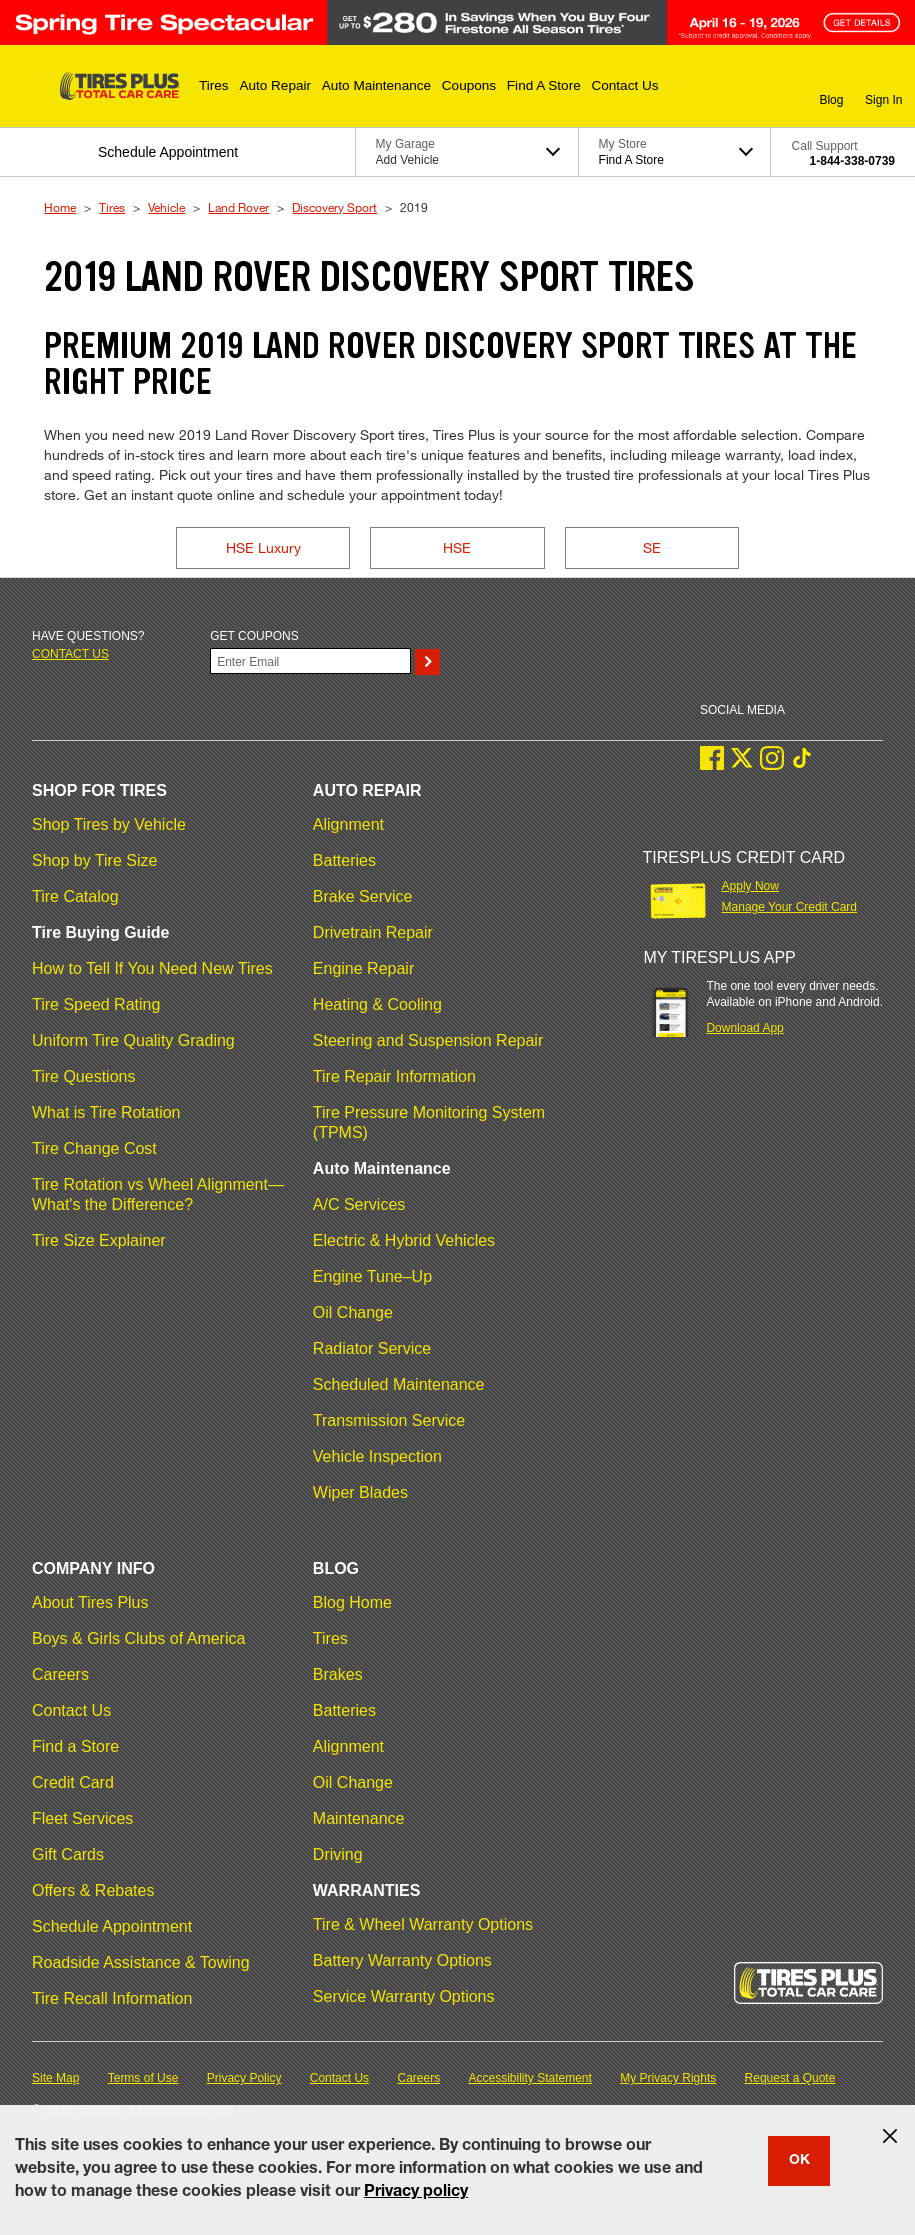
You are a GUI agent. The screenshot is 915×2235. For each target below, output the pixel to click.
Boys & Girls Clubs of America (138, 1638)
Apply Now (750, 886)
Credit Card (73, 1782)
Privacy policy (416, 2193)
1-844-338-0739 (852, 161)
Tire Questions (83, 1076)
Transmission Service (389, 1420)
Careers (60, 1674)
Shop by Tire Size (94, 860)
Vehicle (166, 207)
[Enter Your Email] (310, 661)
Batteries (344, 860)
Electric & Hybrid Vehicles (404, 1240)
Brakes (338, 1674)
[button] (214, 86)
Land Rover (238, 207)
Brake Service (363, 896)
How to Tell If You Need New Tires (152, 968)
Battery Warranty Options (402, 1960)
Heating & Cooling (377, 1004)
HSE (457, 547)
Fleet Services (82, 1818)
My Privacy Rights (668, 2078)
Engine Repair (363, 968)
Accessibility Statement (530, 2078)
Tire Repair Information (394, 1076)
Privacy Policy (244, 2078)
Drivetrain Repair (373, 932)
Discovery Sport (334, 207)
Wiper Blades (360, 1492)
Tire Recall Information (112, 1998)
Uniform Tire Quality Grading (133, 1040)
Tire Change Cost (94, 1148)
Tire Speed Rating (96, 1004)
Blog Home (352, 1602)
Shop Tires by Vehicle (109, 824)
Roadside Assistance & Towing (141, 1962)
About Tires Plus (90, 1602)
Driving (338, 1854)
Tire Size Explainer (99, 1240)
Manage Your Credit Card (789, 907)
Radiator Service (372, 1348)
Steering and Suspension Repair (428, 1040)
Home (60, 207)
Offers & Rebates (93, 1890)
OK (799, 2161)
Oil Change (353, 1312)
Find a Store (75, 1746)
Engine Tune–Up (372, 1276)
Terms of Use (143, 2078)
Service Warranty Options (404, 1996)
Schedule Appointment (112, 1926)
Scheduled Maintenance (399, 1384)
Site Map (55, 2078)
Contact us (70, 654)
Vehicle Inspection (377, 1456)
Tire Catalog (75, 896)
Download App (744, 1028)
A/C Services (359, 1204)
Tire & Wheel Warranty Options (423, 1924)
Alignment (348, 824)
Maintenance (359, 1818)
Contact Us (71, 1710)
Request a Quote (790, 2078)
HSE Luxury (263, 547)
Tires (112, 207)
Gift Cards (68, 1854)
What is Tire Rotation (106, 1112)
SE (652, 547)
